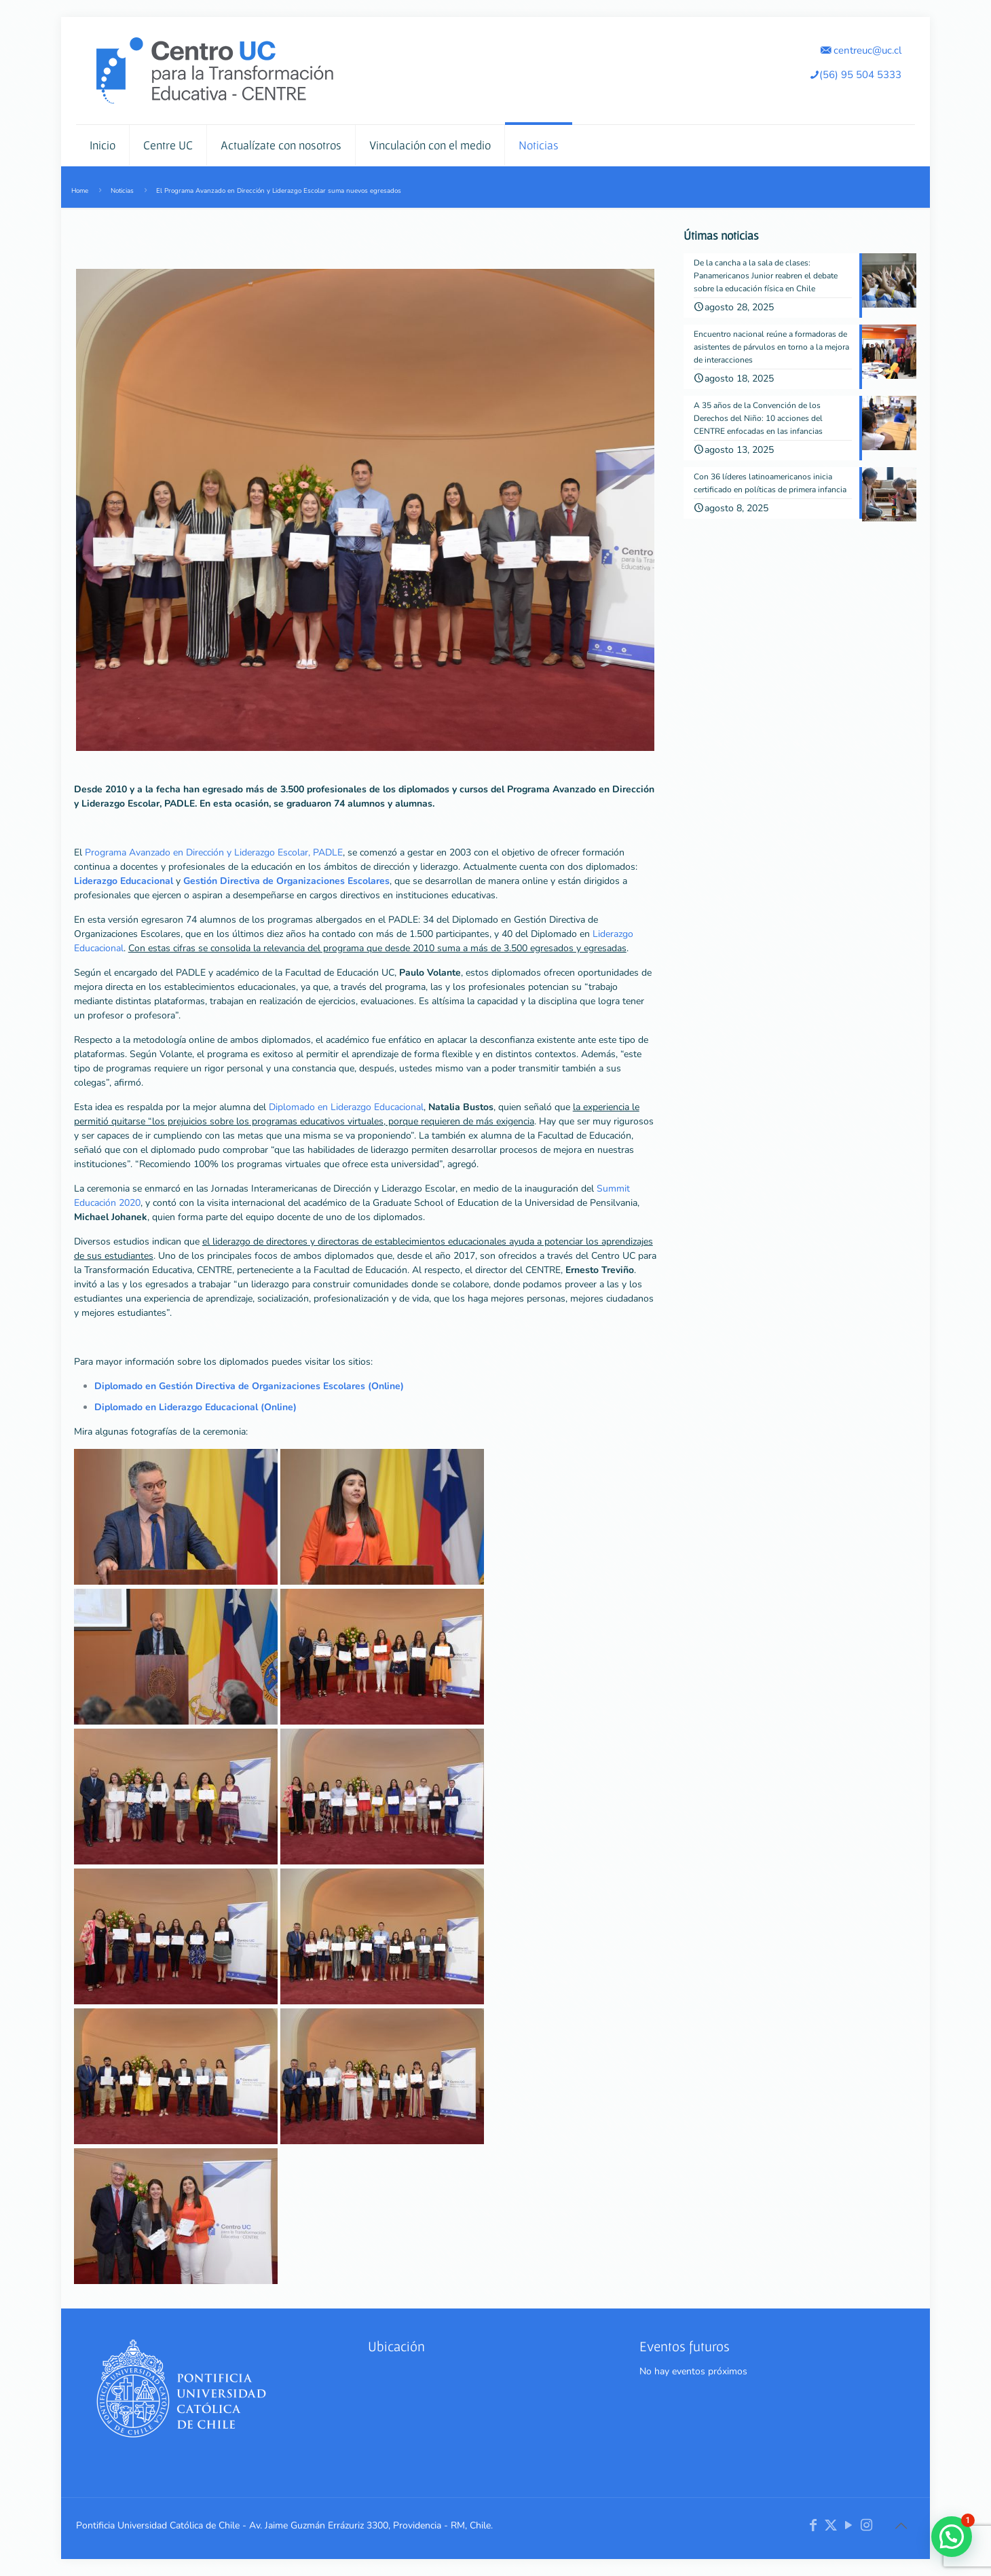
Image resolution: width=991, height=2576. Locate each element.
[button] (951, 2536)
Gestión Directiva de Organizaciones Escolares (286, 881)
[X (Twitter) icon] (831, 2525)
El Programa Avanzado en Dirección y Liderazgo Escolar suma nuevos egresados (278, 190)
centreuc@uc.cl (861, 50)
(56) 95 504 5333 (855, 74)
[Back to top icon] (900, 2526)
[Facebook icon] (813, 2525)
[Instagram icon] (866, 2525)
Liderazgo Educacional (123, 881)
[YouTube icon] (848, 2525)
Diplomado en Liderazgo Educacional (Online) (195, 1407)
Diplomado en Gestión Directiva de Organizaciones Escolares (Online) (249, 1386)
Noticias (122, 190)
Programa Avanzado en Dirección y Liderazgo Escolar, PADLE (214, 852)
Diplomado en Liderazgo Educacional (346, 1107)
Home (79, 190)
